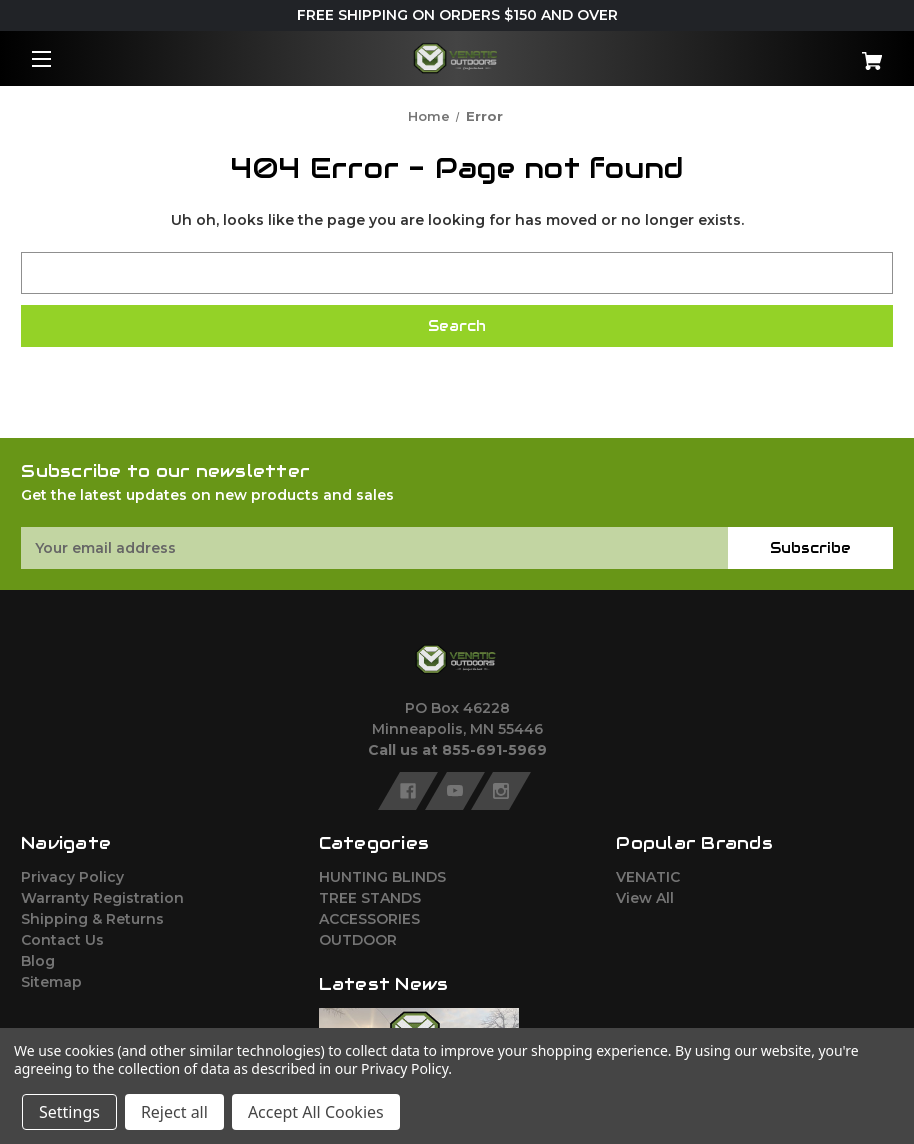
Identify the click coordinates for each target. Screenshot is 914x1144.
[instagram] (501, 791)
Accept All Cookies (316, 1112)
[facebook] (408, 791)
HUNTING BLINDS (382, 877)
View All (645, 898)
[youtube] (455, 791)
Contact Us (62, 940)
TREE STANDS (370, 898)
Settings (69, 1112)
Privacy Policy (72, 877)
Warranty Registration (102, 898)
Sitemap (51, 982)
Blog (38, 961)
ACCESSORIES (369, 919)
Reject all (174, 1112)
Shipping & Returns (92, 919)
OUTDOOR (358, 940)
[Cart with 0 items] (820, 53)
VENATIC (648, 877)
